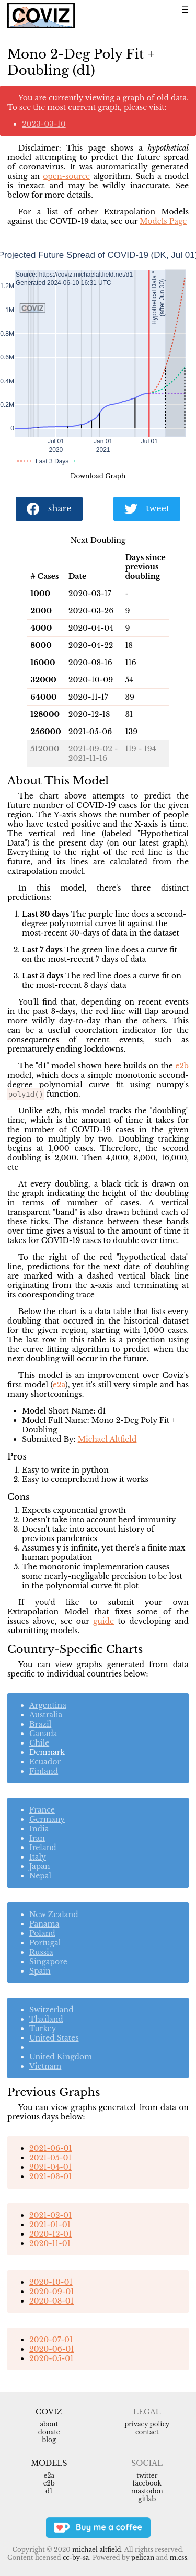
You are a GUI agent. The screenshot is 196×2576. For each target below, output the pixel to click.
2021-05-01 (50, 2157)
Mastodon (147, 2491)
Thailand (46, 2019)
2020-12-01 (50, 2234)
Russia (41, 1952)
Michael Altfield (107, 1439)
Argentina (47, 1705)
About (49, 2424)
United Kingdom (60, 2056)
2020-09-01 (51, 2291)
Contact (146, 2432)
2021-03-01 (50, 2176)
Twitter (146, 2475)
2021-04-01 (50, 2167)
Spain (40, 1971)
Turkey (42, 2028)
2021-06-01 (50, 2148)
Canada (43, 1733)
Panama (44, 1924)
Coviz (49, 2412)
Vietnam (45, 2066)
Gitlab (147, 2499)
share (49, 509)
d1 (48, 2491)
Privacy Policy (146, 2424)
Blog (49, 2440)
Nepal (40, 1875)
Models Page (163, 221)
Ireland (42, 1847)
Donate (49, 2432)
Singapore (48, 1961)
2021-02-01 (50, 2215)
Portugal (45, 1942)
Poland (42, 1933)
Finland (43, 1771)
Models (49, 2463)
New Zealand (53, 1914)
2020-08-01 (51, 2301)
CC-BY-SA (76, 2557)
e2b (182, 1065)
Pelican (142, 2557)
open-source (66, 176)
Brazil (40, 1724)
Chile (39, 1743)
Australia (45, 1714)
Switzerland (51, 2009)
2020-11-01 (50, 2243)
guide (103, 1621)
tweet (146, 509)
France (42, 1810)
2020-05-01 (51, 2358)
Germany (47, 1819)
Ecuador (45, 1761)
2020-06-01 (51, 2349)
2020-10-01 (51, 2282)
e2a (59, 1384)
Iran (37, 1838)
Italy (37, 1857)
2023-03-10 (44, 124)
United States (54, 2038)
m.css (178, 2557)
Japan (39, 1866)
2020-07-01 (51, 2339)
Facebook (147, 2483)
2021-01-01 (50, 2224)
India (39, 1828)
